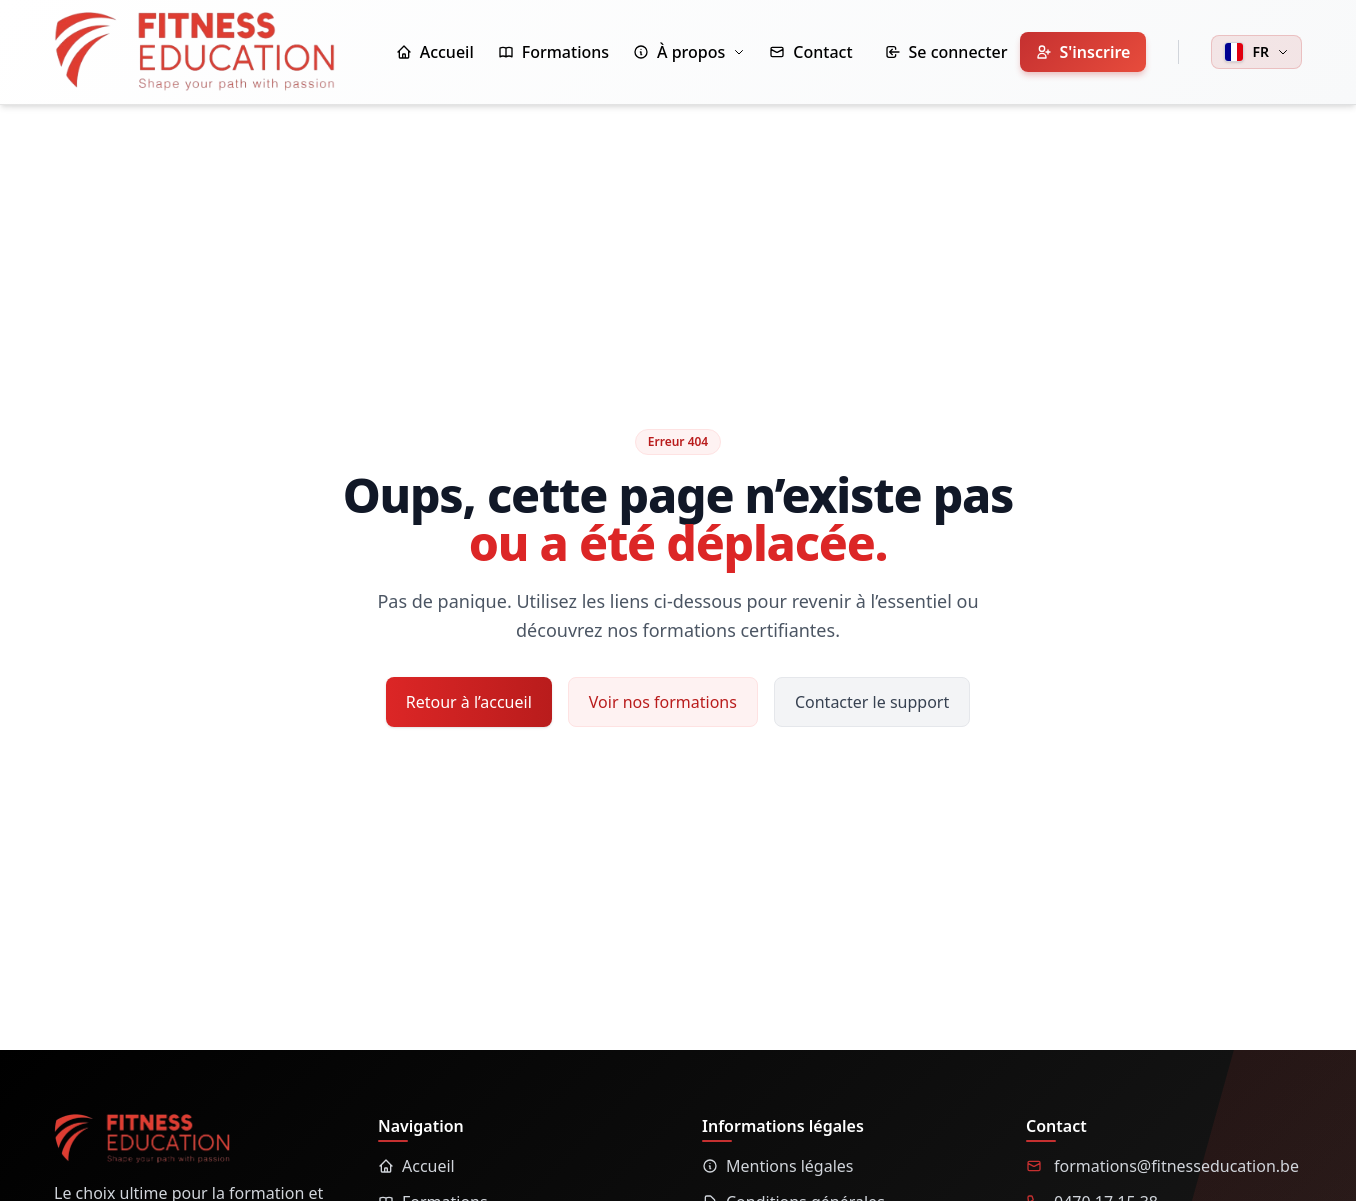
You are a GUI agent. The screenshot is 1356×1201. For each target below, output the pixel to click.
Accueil (416, 1166)
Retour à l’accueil (469, 702)
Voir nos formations (663, 702)
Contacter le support (872, 702)
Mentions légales (778, 1166)
